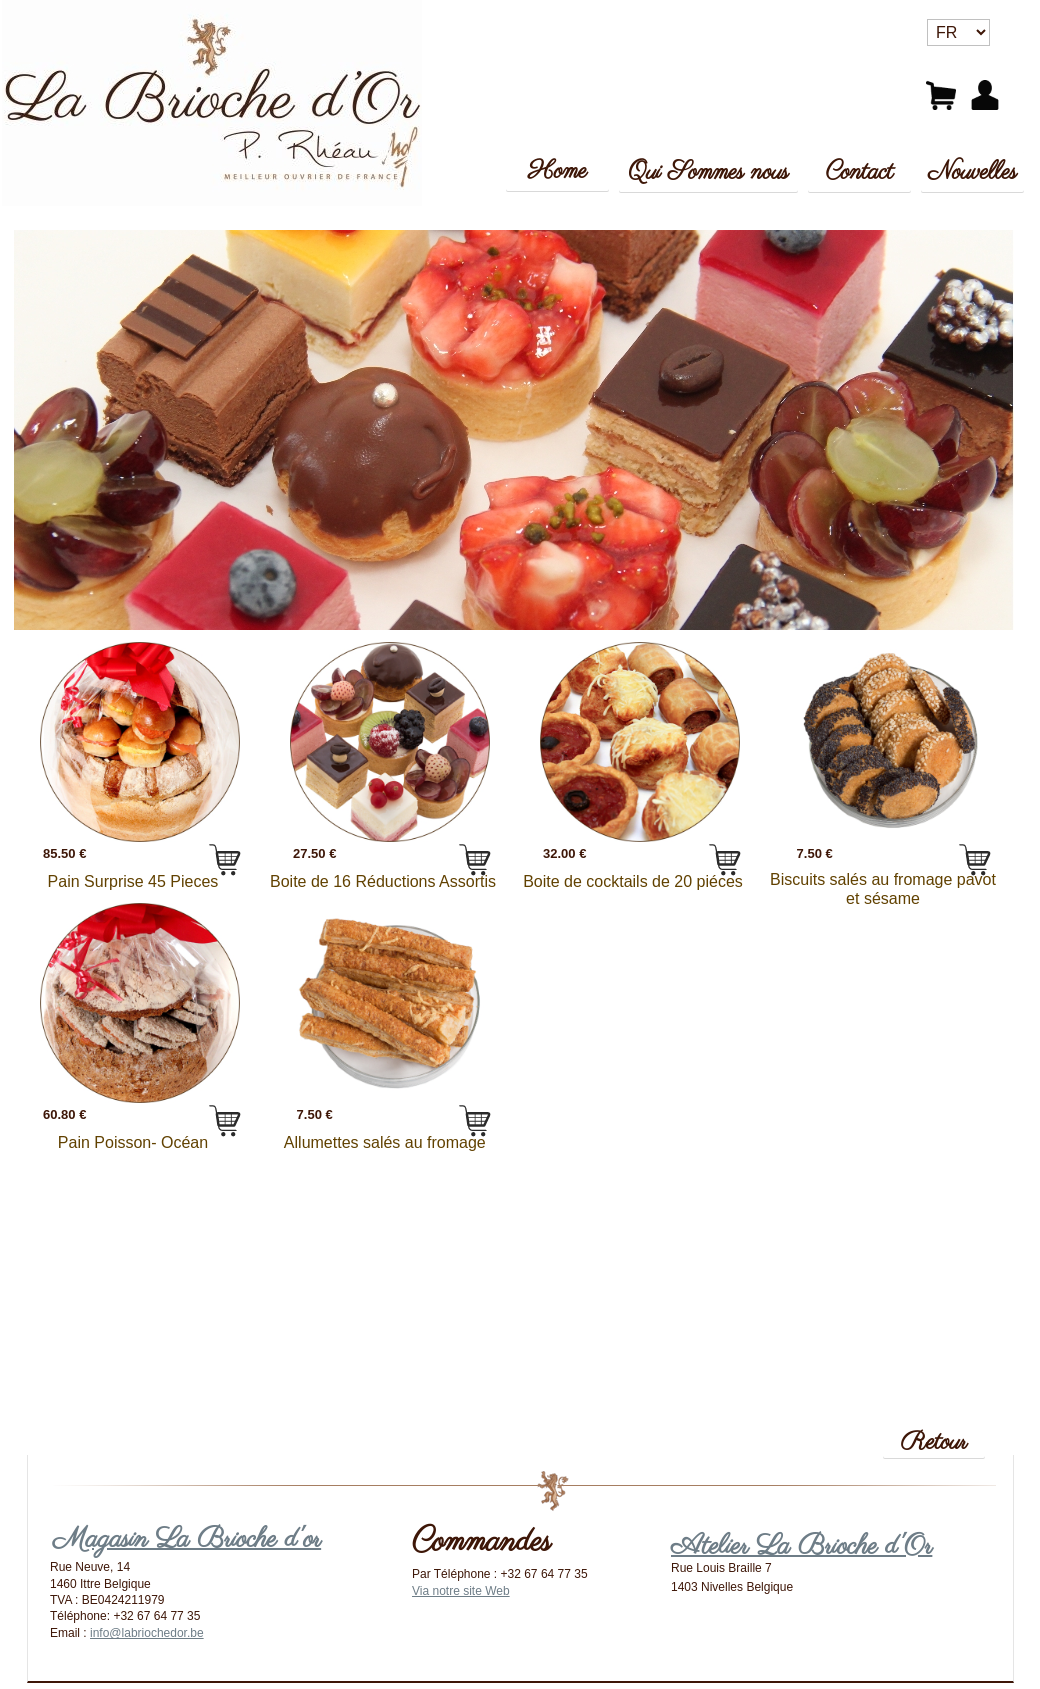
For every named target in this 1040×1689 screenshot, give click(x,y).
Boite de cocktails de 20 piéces (633, 880)
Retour (934, 1442)
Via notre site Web (461, 1591)
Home (557, 171)
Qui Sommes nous (708, 172)
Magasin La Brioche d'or (187, 1539)
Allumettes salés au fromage (382, 1141)
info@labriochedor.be (147, 1633)
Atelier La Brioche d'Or (801, 1546)
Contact (860, 172)
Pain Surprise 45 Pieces (133, 880)
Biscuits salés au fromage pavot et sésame (883, 889)
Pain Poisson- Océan (133, 1141)
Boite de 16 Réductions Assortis (383, 880)
